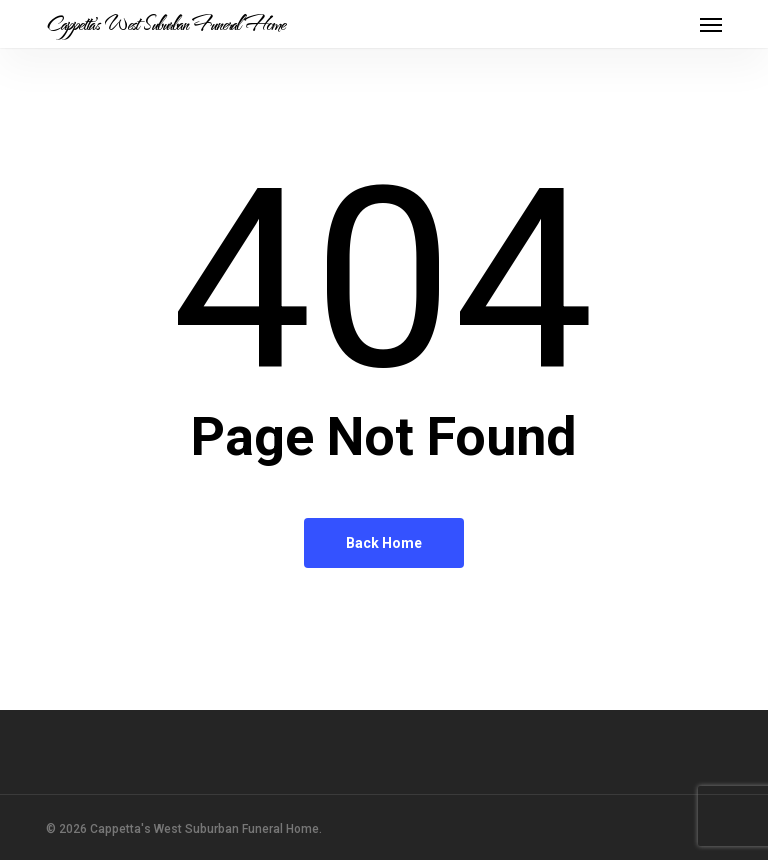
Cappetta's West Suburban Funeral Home (165, 24)
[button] (711, 24)
